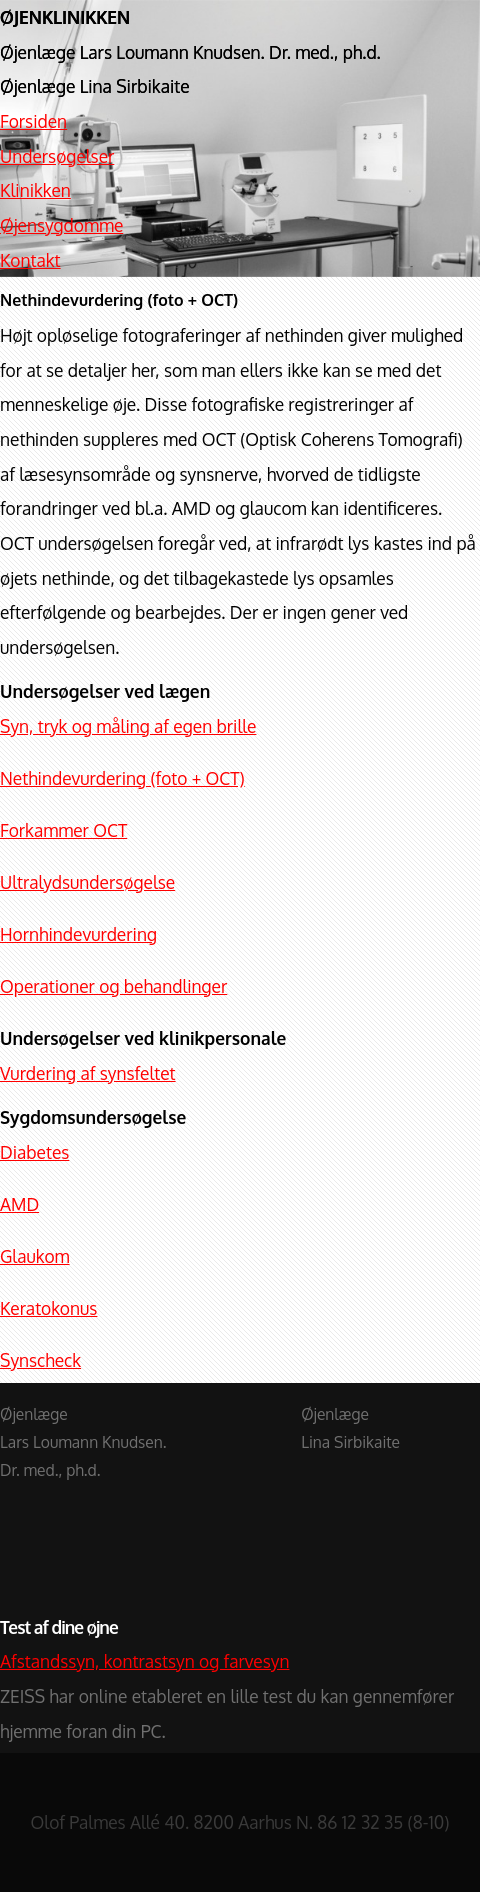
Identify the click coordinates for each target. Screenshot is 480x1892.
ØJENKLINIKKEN (65, 17)
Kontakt (30, 260)
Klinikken (35, 190)
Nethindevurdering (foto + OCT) (122, 778)
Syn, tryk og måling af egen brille (128, 726)
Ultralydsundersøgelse (87, 882)
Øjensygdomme (61, 225)
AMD (19, 1204)
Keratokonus (48, 1308)
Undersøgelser (57, 156)
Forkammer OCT (63, 830)
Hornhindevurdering (78, 934)
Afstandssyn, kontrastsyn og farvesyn (144, 1661)
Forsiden (33, 121)
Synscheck (40, 1360)
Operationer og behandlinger (113, 986)
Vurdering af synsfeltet (88, 1073)
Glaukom (35, 1256)
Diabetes (34, 1152)
